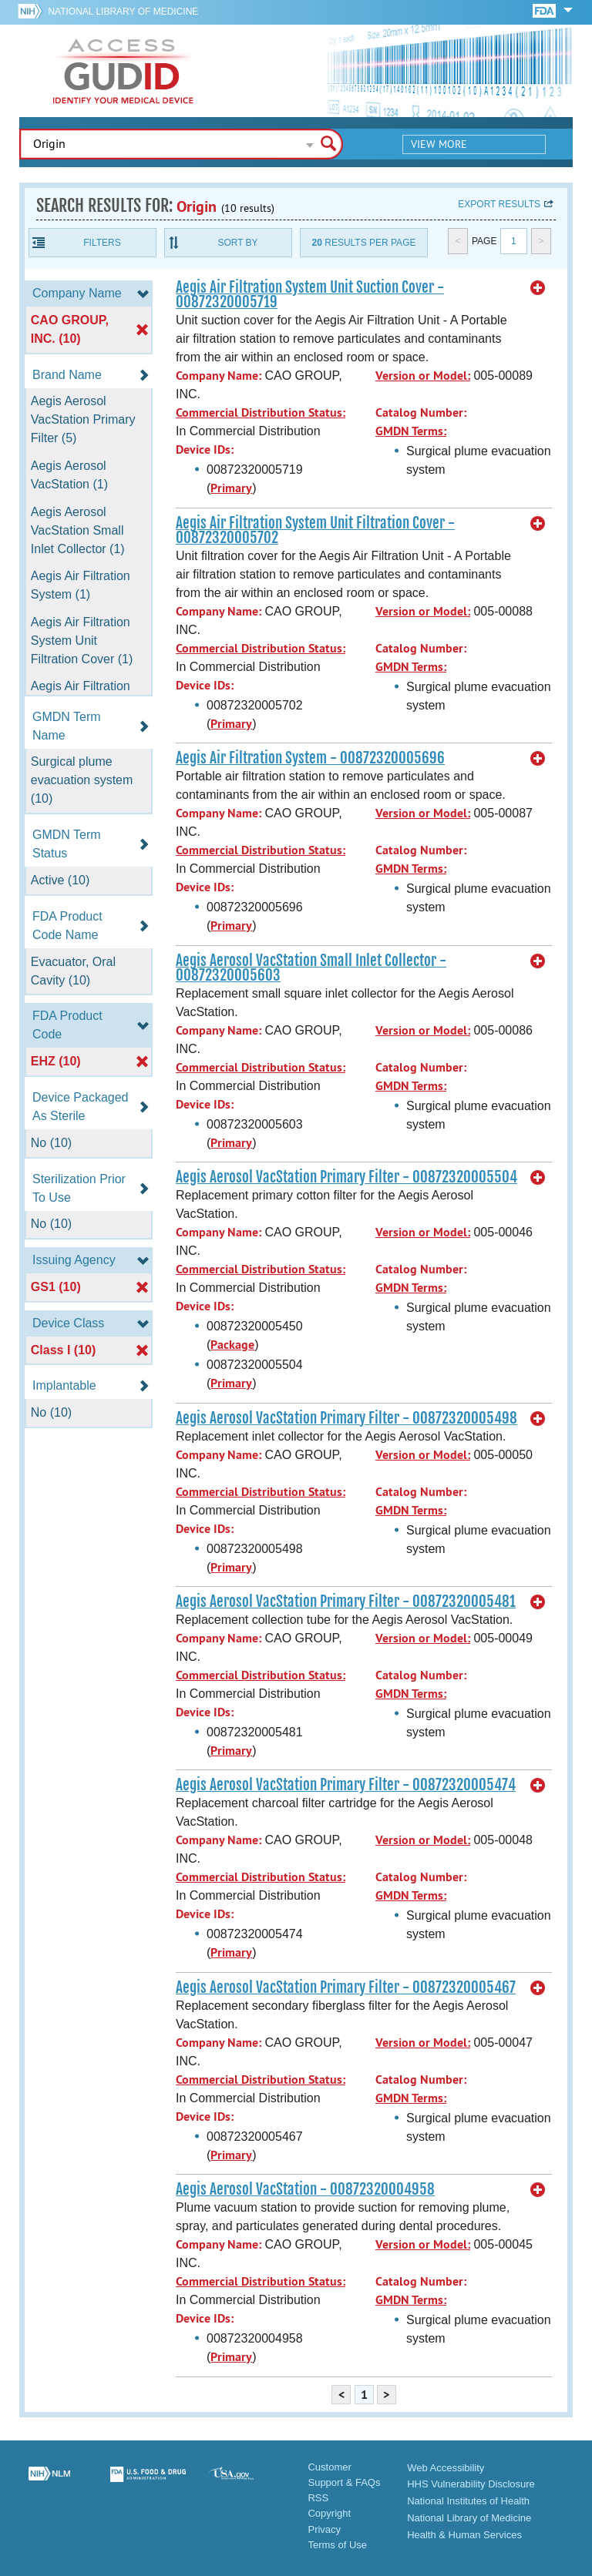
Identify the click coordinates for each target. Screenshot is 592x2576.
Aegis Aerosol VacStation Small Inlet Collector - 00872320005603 (311, 967)
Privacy (324, 2529)
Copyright (329, 2513)
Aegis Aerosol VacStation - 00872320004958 (305, 2189)
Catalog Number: (420, 412)
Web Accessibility (445, 2468)
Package (232, 1345)
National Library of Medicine (123, 11)
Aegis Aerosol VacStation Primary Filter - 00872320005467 (346, 1987)
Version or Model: (422, 375)
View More (439, 144)
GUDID (123, 71)
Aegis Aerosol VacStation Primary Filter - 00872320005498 (346, 1418)
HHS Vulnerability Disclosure (471, 2484)
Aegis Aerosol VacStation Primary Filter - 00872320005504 (346, 1177)
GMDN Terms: (410, 431)
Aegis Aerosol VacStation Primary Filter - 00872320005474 (346, 1785)
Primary (231, 488)
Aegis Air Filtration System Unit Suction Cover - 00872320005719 (310, 294)
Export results (499, 204)
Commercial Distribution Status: (260, 412)
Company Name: (218, 375)
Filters (101, 242)
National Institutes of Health (468, 2501)
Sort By (237, 242)
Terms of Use (337, 2545)
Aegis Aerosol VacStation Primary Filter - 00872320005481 (346, 1601)
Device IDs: (205, 449)
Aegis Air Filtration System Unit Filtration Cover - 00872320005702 (315, 530)
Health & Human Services (464, 2535)
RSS (318, 2498)
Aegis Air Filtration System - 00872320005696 (310, 758)
